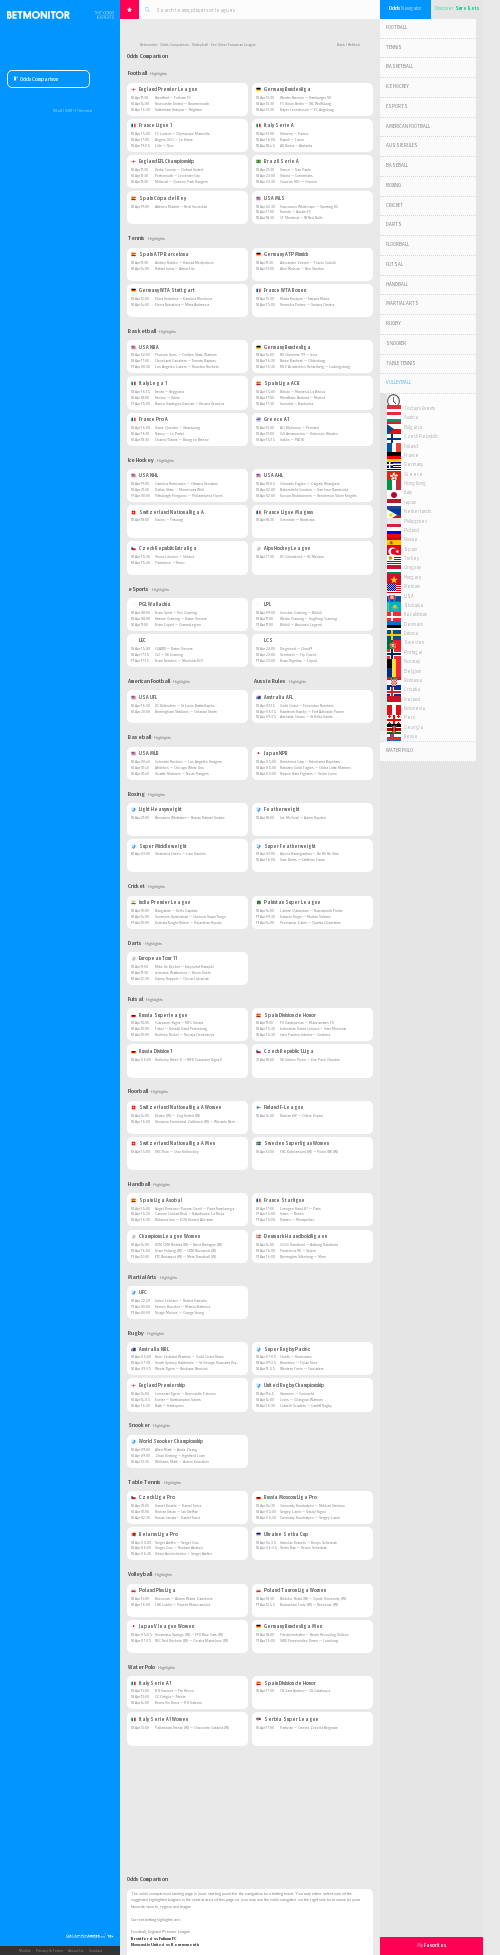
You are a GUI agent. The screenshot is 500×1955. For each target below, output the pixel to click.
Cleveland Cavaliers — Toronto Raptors (185, 360)
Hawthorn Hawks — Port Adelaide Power (312, 711)
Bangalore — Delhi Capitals (176, 910)
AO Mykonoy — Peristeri (299, 427)
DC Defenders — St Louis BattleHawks (185, 705)
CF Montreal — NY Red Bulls (301, 217)
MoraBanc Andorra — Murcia (302, 397)
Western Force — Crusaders (302, 1368)
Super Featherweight (286, 846)
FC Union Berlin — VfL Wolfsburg (305, 103)
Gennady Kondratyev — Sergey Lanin (310, 1517)
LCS (264, 640)
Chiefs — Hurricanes (296, 1356)
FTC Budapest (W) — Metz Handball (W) (185, 1256)
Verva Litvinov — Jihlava (174, 556)
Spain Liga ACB (278, 383)
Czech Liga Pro (153, 1497)
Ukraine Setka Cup (282, 1534)
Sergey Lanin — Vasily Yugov (303, 1511)
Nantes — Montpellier (297, 1219)
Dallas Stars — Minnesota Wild (179, 489)
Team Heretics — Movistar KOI (179, 660)
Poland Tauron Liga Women (291, 1590)
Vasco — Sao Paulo (295, 169)
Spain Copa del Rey (158, 198)
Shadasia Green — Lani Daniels (180, 853)
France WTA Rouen (281, 290)
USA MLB (145, 753)
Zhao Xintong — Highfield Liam (180, 1455)
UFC (139, 1292)
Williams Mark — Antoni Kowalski (182, 1461)
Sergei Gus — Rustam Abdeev (179, 1547)
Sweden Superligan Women (292, 1143)
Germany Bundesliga (283, 89)
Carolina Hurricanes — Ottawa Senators (186, 483)
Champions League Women (165, 1236)
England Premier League (164, 89)
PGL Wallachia (151, 604)
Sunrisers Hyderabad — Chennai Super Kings (190, 916)
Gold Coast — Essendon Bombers (307, 705)
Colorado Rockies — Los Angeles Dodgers (188, 761)
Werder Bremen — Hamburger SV (305, 97)
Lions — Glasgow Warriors (301, 1399)
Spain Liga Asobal (156, 1200)
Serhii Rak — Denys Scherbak (303, 1547)
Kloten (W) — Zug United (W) (177, 1115)
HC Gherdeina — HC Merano (302, 556)
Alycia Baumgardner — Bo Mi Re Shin (309, 853)
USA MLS (270, 198)
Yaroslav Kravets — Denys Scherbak (308, 1542)
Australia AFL (274, 697)
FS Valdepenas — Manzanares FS (307, 1022)
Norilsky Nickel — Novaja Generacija (184, 1034)
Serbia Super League (287, 1719)
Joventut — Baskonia (296, 403)
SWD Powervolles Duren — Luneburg (309, 1640)
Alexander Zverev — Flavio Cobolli (308, 262)
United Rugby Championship (290, 1385)
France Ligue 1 (151, 125)
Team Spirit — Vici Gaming (176, 612)
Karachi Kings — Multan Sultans (305, 916)
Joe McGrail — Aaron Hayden (303, 817)
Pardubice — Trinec (170, 562)
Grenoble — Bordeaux (297, 519)
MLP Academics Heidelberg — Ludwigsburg (315, 366)
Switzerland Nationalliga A (167, 512)
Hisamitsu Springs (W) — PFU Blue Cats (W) (189, 1634)
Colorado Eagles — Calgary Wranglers (310, 483)
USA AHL (269, 475)
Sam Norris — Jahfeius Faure (302, 859)
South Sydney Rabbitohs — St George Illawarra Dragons (199, 1362)
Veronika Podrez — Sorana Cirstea (307, 304)
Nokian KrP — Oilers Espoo (301, 1115)
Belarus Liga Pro (154, 1534)
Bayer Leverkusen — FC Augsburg (307, 109)
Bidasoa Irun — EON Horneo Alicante (184, 1219)
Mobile (25, 1950)
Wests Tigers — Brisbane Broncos (181, 1368)
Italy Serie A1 (151, 1683)
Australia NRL (150, 1349)
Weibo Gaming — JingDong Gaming (308, 618)
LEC (138, 640)
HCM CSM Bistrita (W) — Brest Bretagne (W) (188, 1244)
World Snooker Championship (167, 1441)
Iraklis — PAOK (292, 439)
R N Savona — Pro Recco (174, 1690)
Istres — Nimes (292, 1213)
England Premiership (158, 1385)
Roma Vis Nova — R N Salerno (178, 1702)
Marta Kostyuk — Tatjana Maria (304, 298)
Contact (95, 1950)
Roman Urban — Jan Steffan (176, 1511)
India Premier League (161, 902)
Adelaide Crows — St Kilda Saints (306, 716)
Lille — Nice (164, 145)
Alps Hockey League (283, 548)
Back (341, 45)
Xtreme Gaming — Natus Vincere (181, 618)
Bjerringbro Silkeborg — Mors (303, 1256)
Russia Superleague (159, 1015)
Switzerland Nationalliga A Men (173, 1143)
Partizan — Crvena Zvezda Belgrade (309, 1727)
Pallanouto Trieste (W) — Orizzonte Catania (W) (192, 1727)
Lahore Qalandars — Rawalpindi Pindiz (311, 910)
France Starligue (280, 1200)
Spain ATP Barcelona (160, 254)
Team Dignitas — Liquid (298, 660)
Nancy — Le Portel (169, 433)
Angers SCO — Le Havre (174, 139)
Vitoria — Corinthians (296, 175)
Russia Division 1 (151, 1051)
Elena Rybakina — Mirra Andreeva (182, 304)
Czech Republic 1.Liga (285, 1051)
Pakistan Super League (288, 902)
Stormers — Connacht (297, 1393)
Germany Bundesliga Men (289, 1626)
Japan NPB (272, 753)
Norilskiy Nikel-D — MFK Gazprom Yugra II (188, 1059)
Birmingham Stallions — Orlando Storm (186, 711)
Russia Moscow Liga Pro (286, 1497)
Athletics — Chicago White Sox (179, 767)
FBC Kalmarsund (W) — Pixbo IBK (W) (309, 1151)
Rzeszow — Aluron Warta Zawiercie (184, 1598)
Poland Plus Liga (153, 1590)
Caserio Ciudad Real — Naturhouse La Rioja (189, 1213)
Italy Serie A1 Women (159, 1719)
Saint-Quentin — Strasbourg (177, 427)
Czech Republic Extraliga (164, 548)
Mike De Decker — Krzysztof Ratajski (184, 966)
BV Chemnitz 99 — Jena (298, 354)
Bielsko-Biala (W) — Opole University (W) (313, 1598)
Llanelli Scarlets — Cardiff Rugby (306, 1405)
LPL (263, 604)
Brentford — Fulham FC (173, 97)
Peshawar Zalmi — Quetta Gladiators (310, 922)
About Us (76, 1950)
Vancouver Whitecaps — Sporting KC (309, 206)
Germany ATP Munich (282, 254)
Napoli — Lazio (292, 139)
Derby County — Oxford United (179, 169)
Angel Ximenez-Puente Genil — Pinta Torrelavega (194, 1208)
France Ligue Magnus (284, 512)
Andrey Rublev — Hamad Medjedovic (184, 262)
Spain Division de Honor (286, 1015)
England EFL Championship (162, 161)
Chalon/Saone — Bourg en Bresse (182, 439)
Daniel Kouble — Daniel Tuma (178, 1505)
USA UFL (144, 697)
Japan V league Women (162, 1626)
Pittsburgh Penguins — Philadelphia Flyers (189, 495)
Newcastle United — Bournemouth (182, 103)
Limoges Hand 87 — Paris (300, 1208)
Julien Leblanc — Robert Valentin (181, 1300)
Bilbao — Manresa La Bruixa (302, 391)
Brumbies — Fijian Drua (298, 1362)
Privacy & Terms (49, 1950)
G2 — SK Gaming (169, 654)
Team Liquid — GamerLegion (178, 624)
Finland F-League (280, 1107)
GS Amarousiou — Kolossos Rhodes (309, 433)
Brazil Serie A (277, 161)
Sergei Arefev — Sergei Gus (177, 1542)
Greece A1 (272, 419)
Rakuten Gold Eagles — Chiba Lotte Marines (315, 767)
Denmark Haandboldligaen (291, 1236)
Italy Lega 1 (149, 383)
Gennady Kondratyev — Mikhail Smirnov (312, 1505)
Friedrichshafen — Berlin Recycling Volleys (314, 1634)
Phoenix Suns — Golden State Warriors (186, 354)
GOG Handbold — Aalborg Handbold (309, 1244)
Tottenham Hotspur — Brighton (178, 109)
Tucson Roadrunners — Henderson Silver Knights (318, 495)
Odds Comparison (36, 79)
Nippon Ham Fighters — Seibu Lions (308, 773)
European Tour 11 (154, 958)
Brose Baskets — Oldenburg (302, 360)
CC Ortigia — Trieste (170, 1696)
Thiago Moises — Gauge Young (179, 1312)
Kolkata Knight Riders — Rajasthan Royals (188, 922)
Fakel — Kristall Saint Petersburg (181, 1028)
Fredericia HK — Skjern (298, 1250)
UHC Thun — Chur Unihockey (177, 1151)
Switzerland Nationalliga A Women (176, 1107)
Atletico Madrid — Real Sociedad (181, 206)
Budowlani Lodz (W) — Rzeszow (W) (309, 1604)
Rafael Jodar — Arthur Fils (175, 268)
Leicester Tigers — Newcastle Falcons (185, 1393)
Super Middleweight (159, 846)
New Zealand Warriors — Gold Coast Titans (189, 1356)
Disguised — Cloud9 (296, 648)
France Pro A (149, 419)
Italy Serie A (275, 125)
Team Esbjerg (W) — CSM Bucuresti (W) (185, 1250)
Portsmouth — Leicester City (177, 175)
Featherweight (278, 809)
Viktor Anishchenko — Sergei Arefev (183, 1553)
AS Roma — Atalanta (296, 145)
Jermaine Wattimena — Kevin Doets (183, 972)
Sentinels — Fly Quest (298, 654)
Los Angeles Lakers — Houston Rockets (187, 366)
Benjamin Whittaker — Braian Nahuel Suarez (190, 817)
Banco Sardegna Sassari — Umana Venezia (189, 403)
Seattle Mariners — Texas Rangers (182, 773)
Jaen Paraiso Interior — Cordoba (305, 1034)
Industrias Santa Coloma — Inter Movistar (313, 1028)
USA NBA (145, 347)
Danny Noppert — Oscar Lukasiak (182, 978)
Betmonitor (148, 45)
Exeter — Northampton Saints (178, 1399)
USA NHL (144, 475)
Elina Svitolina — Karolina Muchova (183, 298)
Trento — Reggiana (169, 391)
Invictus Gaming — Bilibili (301, 612)
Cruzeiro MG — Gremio (298, 181)
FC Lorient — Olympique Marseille (182, 133)
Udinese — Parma (294, 133)
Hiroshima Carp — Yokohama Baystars (310, 761)
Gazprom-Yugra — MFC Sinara (179, 1022)
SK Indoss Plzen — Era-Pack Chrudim (310, 1059)
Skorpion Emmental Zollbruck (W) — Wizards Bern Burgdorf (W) (205, 1121)
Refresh (354, 45)
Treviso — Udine (167, 397)
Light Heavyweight (156, 809)
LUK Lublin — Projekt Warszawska (182, 1604)
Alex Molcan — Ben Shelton (302, 268)
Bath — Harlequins (169, 1405)
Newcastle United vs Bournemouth (165, 1944)
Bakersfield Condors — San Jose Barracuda (314, 489)
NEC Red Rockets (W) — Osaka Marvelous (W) (191, 1640)
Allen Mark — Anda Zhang (176, 1449)
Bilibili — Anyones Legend (301, 624)
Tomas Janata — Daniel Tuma (177, 1517)
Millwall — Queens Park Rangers (181, 181)
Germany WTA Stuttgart (163, 290)
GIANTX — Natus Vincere (174, 648)
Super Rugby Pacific (283, 1349)
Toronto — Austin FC (295, 211)
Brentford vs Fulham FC (153, 1938)
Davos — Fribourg (169, 519)
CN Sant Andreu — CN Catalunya (305, 1690)
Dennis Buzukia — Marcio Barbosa (182, 1306)
